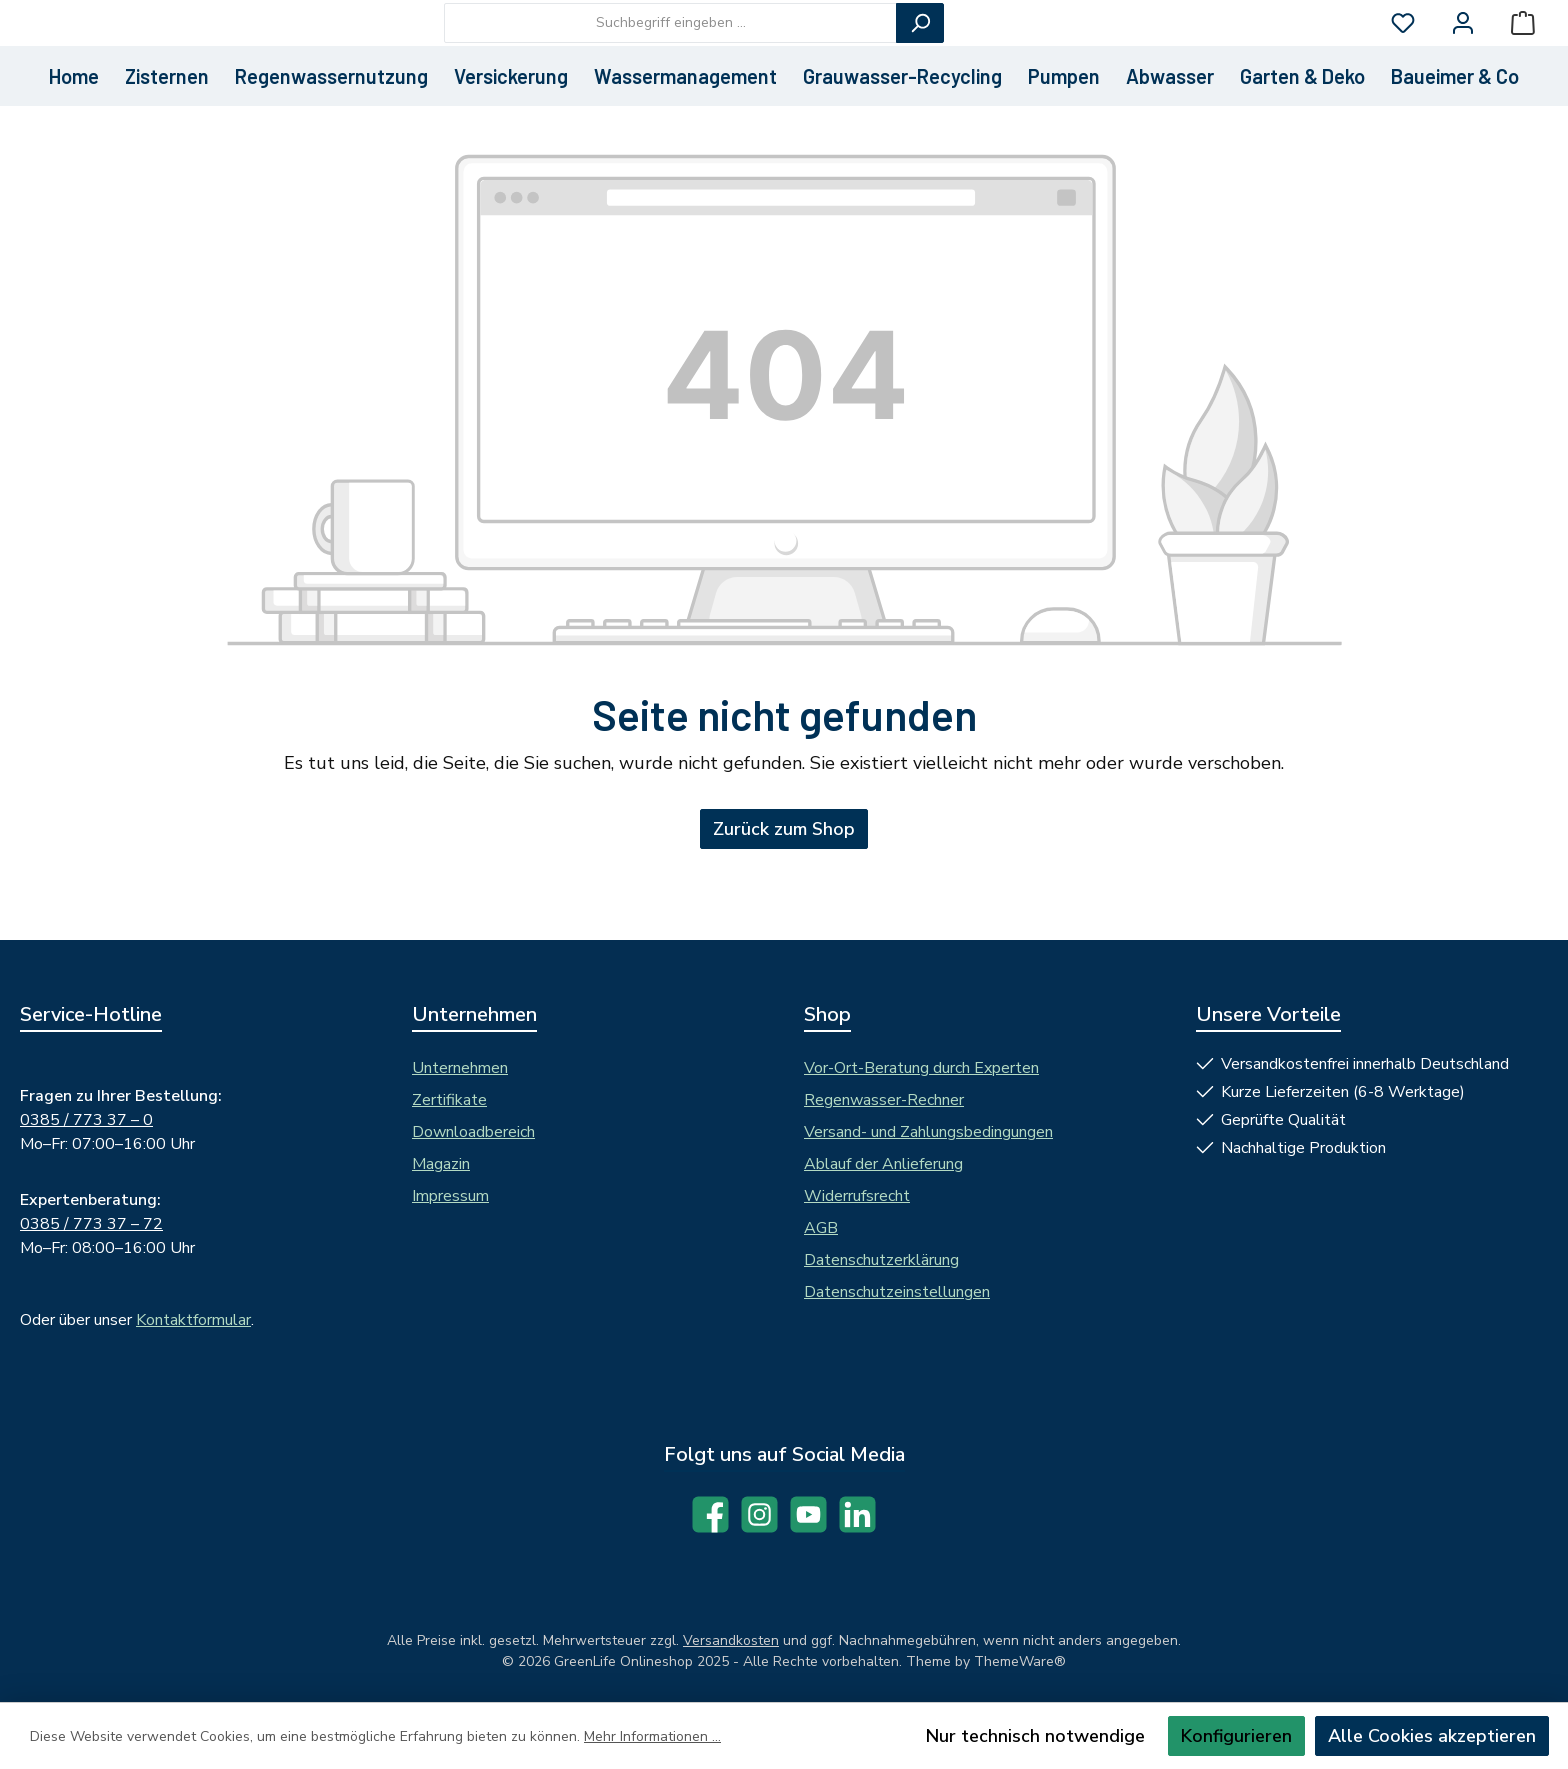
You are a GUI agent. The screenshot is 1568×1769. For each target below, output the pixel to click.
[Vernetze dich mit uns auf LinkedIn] (857, 1514)
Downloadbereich (473, 1132)
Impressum (450, 1196)
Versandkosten (731, 1640)
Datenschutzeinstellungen (897, 1292)
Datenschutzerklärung (881, 1260)
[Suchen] (1030, 58)
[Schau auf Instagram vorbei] (759, 1514)
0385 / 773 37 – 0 (86, 1120)
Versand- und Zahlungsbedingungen (928, 1132)
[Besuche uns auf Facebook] (710, 1514)
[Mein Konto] (1463, 58)
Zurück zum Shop (784, 900)
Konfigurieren (1236, 1736)
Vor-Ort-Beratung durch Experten (921, 1068)
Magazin (441, 1164)
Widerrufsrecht (857, 1196)
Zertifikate (449, 1100)
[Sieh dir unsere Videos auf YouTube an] (808, 1514)
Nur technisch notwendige (1035, 1736)
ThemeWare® (1020, 1661)
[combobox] (780, 58)
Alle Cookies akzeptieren (1432, 1736)
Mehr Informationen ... (652, 1736)
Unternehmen (460, 1068)
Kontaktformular (193, 1320)
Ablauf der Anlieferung (883, 1164)
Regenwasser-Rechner (884, 1100)
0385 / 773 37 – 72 (91, 1224)
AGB (821, 1228)
